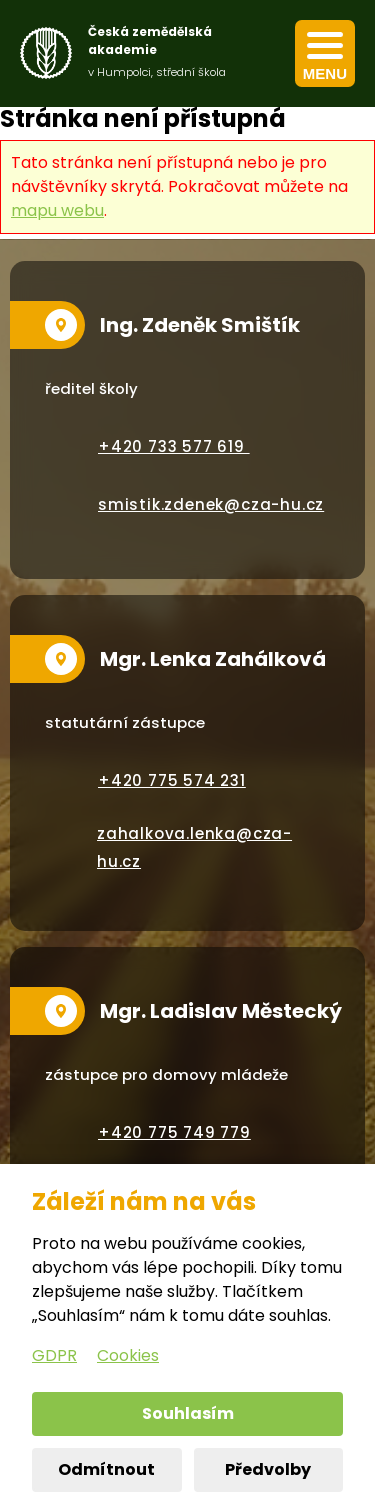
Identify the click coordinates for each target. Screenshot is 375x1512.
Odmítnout (106, 1469)
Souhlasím (188, 1413)
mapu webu (57, 210)
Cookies (128, 1355)
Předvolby (268, 1469)
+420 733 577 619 (174, 446)
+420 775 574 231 (172, 780)
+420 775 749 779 (174, 1132)
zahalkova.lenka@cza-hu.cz (194, 847)
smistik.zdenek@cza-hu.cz (211, 504)
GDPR (54, 1355)
